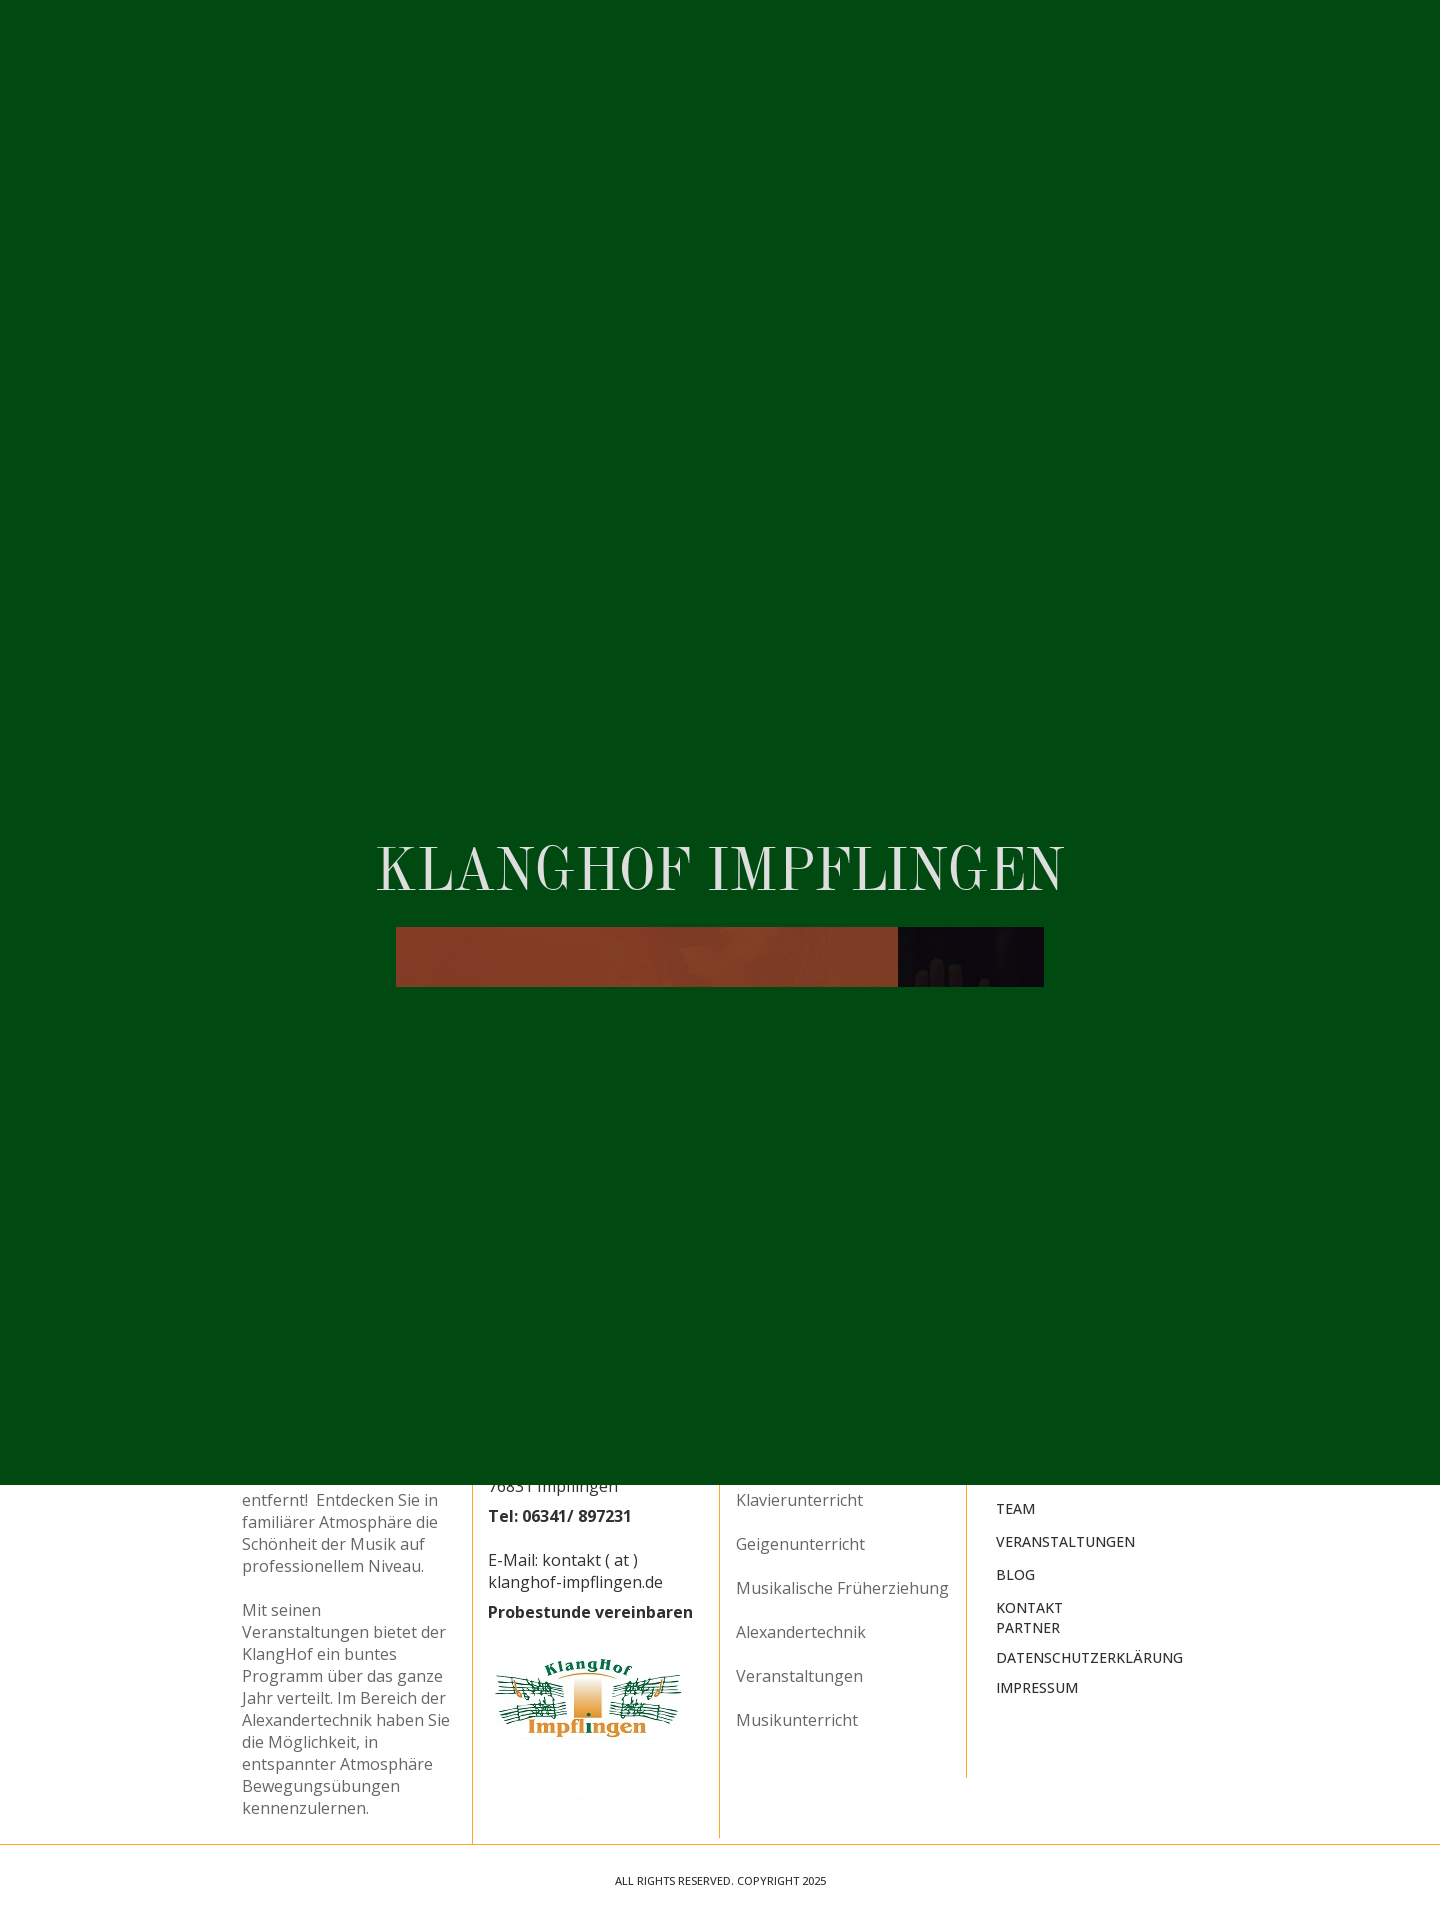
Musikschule (1044, 1443)
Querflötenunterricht (815, 1456)
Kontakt (1029, 1607)
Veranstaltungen (799, 1676)
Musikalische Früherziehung (842, 1588)
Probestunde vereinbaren (590, 1612)
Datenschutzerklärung (1089, 1657)
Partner (1028, 1627)
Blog (1015, 1574)
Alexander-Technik (1069, 1476)
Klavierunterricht (799, 1500)
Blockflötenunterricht (816, 1412)
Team (1015, 1508)
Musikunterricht (797, 1720)
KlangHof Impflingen (1079, 1410)
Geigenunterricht (800, 1544)
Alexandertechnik (801, 1632)
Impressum (1037, 1687)
